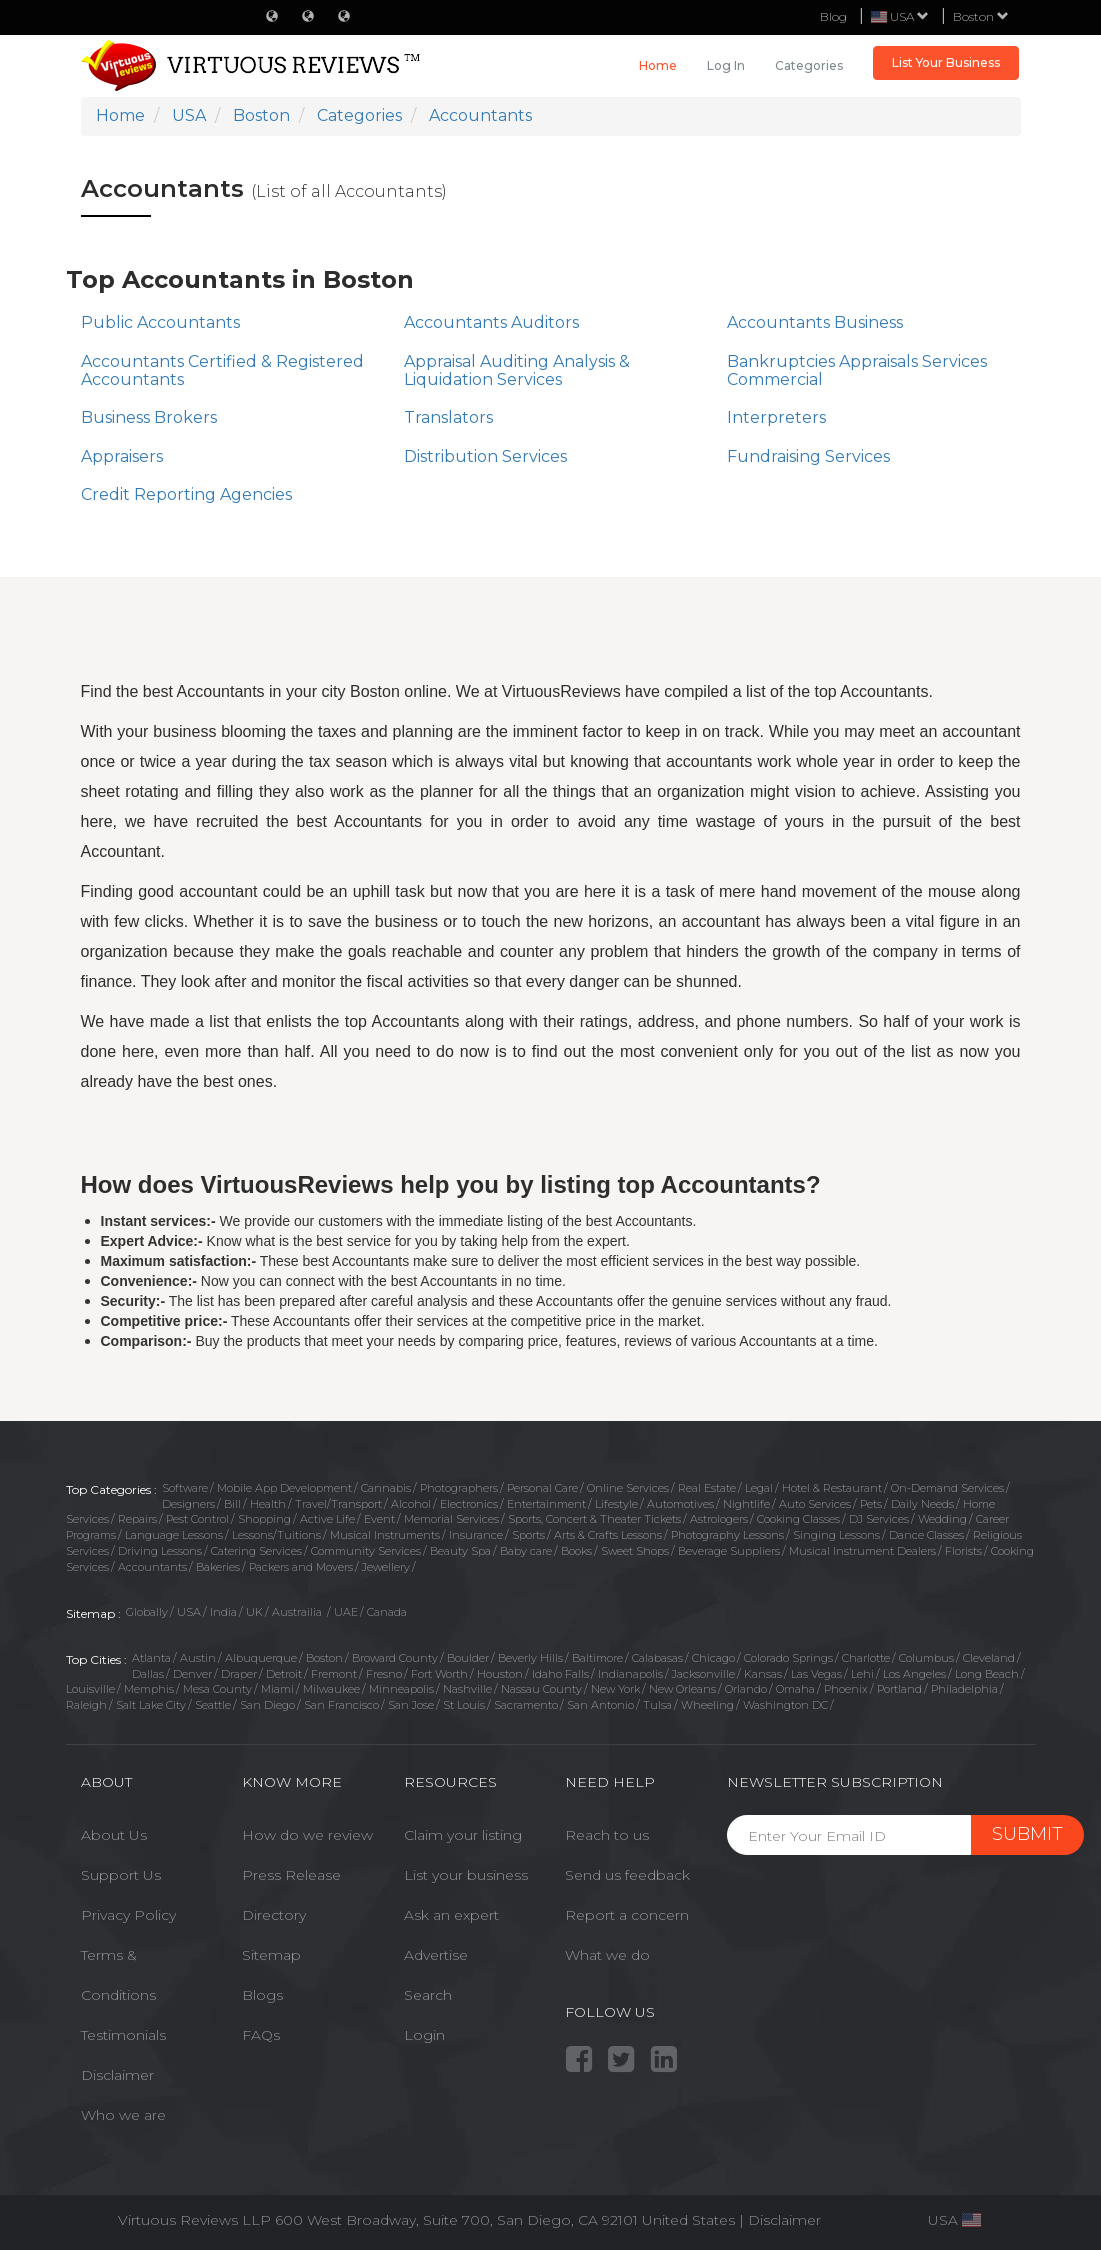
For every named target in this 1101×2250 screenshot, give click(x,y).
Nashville (467, 1689)
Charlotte (866, 1658)
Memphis (149, 1689)
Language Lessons (174, 1535)
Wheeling (707, 1705)
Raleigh (86, 1705)
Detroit (284, 1674)
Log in (726, 65)
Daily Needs (922, 1504)
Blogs (262, 1995)
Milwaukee (331, 1689)
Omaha (795, 1689)
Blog (833, 16)
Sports (528, 1535)
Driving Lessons (160, 1551)
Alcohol (411, 1504)
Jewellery (386, 1567)
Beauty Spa (460, 1551)
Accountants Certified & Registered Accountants (222, 370)
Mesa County (217, 1689)
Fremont (334, 1674)
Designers (188, 1504)
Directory (274, 1915)
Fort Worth (439, 1674)
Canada (387, 1612)
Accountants (152, 1567)
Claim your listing (463, 1835)
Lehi (862, 1674)
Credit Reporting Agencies (186, 494)
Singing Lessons (836, 1535)
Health (268, 1504)
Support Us (121, 1875)
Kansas (763, 1674)
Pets (871, 1504)
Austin (198, 1658)
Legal (759, 1488)
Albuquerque (261, 1658)
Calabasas (657, 1658)
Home (658, 65)
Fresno (384, 1674)
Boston (981, 16)
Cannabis (386, 1488)
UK (254, 1612)
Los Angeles (914, 1674)
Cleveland (989, 1658)
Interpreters (776, 417)
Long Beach (987, 1674)
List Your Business (946, 62)
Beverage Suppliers (729, 1551)
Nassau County (541, 1689)
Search (428, 1995)
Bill (232, 1504)
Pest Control (197, 1519)
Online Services (628, 1488)
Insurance (476, 1535)
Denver (192, 1674)
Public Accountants (160, 322)
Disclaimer (117, 2075)
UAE (346, 1612)
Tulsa (657, 1705)
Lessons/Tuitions (276, 1535)
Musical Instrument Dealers (862, 1551)
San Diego (267, 1705)
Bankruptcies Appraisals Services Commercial (857, 370)
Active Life (327, 1519)
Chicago (713, 1658)
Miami (277, 1689)
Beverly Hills (530, 1658)
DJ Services (879, 1519)
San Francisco (341, 1705)
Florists (963, 1551)
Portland (899, 1689)
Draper (239, 1674)
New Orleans (682, 1689)
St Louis (464, 1705)
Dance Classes (926, 1535)
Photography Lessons (727, 1535)
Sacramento (526, 1705)
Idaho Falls (560, 1674)
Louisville (90, 1689)
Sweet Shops (635, 1551)
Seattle (213, 1705)
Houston (500, 1674)
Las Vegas (816, 1674)
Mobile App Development (284, 1488)
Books (576, 1551)
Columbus (926, 1658)
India (223, 1612)
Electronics (469, 1504)
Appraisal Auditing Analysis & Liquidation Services (517, 370)
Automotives (680, 1504)
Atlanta (151, 1658)
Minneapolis (401, 1689)
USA (189, 1612)
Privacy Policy (128, 1915)
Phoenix (846, 1689)
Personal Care (542, 1488)
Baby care (526, 1551)
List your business (466, 1875)
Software (185, 1488)
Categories (809, 65)
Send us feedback (627, 1875)
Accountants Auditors (491, 322)
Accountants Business (815, 322)
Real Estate (707, 1488)
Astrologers (719, 1519)
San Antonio (600, 1705)
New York (615, 1689)
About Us (114, 1835)
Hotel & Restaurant (832, 1488)
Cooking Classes (798, 1519)
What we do (607, 1955)
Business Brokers (149, 417)
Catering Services (256, 1551)
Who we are (123, 2115)
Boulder (468, 1658)
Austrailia (298, 1612)
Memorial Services (451, 1519)
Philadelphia (964, 1689)
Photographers (459, 1488)
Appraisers (122, 456)
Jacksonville (703, 1674)
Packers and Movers (301, 1567)
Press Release (291, 1875)
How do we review (307, 1835)
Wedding (942, 1519)
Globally (147, 1612)
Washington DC (785, 1705)
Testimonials (123, 2035)
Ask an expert (451, 1915)
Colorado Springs (788, 1658)
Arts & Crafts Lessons (608, 1535)
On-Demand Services (947, 1488)
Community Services (366, 1551)
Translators (448, 417)
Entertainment (546, 1504)
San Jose (411, 1705)
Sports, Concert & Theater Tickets (594, 1519)
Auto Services (815, 1504)
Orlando (746, 1689)
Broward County (395, 1658)
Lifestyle (616, 1504)
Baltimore (597, 1658)
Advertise (436, 1955)
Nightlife (746, 1504)
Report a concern (627, 1915)
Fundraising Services (808, 456)
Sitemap (271, 1955)
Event (379, 1519)
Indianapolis (630, 1674)
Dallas (148, 1674)
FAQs (261, 2035)
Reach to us (607, 1835)
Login (424, 2035)
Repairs (137, 1519)
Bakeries (218, 1567)
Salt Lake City (151, 1705)
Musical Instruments (385, 1535)
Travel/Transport (338, 1504)
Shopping (264, 1519)
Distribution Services (485, 456)
